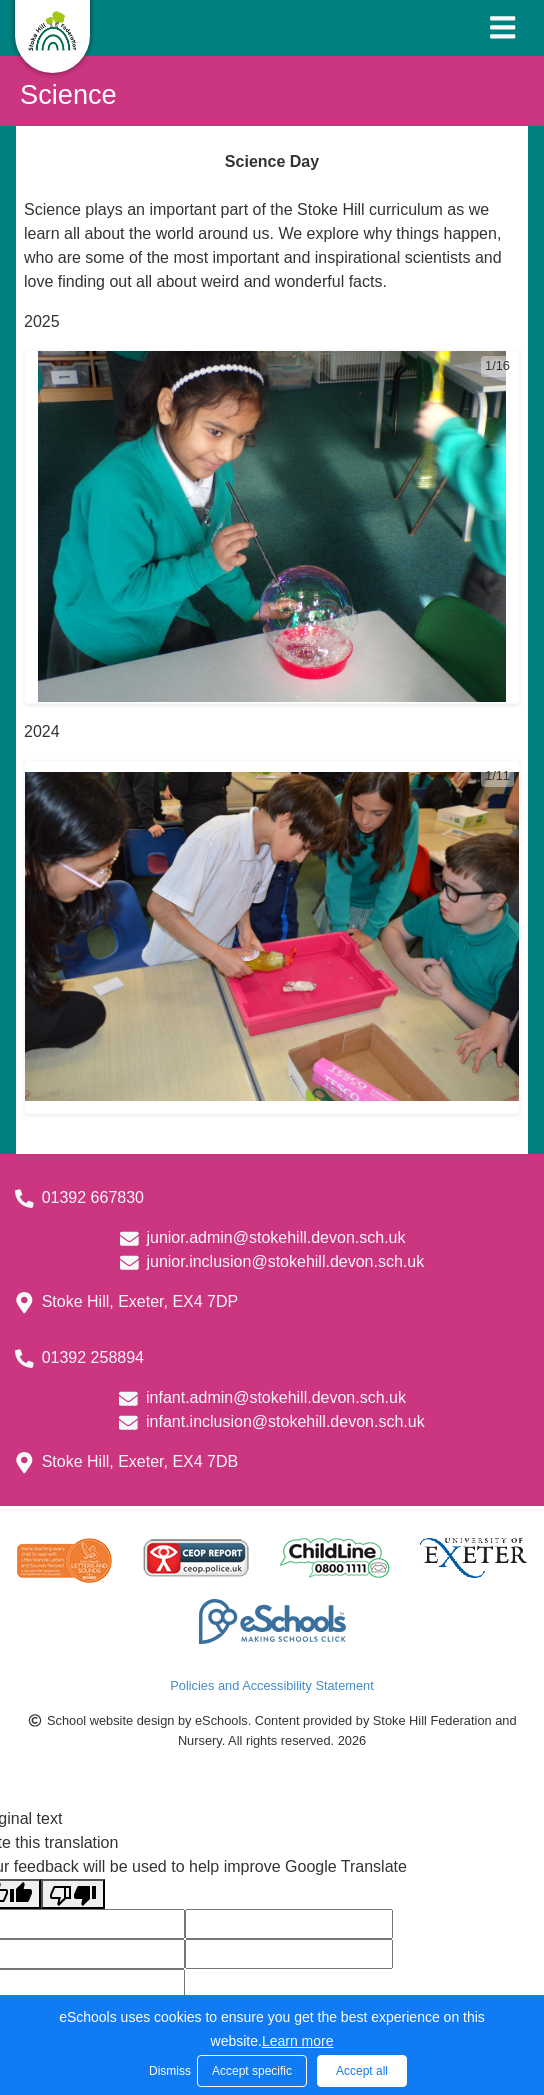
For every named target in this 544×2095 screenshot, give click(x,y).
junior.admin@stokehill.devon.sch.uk (275, 1237)
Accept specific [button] (252, 2071)
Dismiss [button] (168, 2071)
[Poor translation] (73, 1894)
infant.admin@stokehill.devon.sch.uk (276, 1397)
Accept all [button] (362, 2071)
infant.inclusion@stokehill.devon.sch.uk (285, 1421)
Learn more (298, 2041)
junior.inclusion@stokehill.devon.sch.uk (285, 1261)
